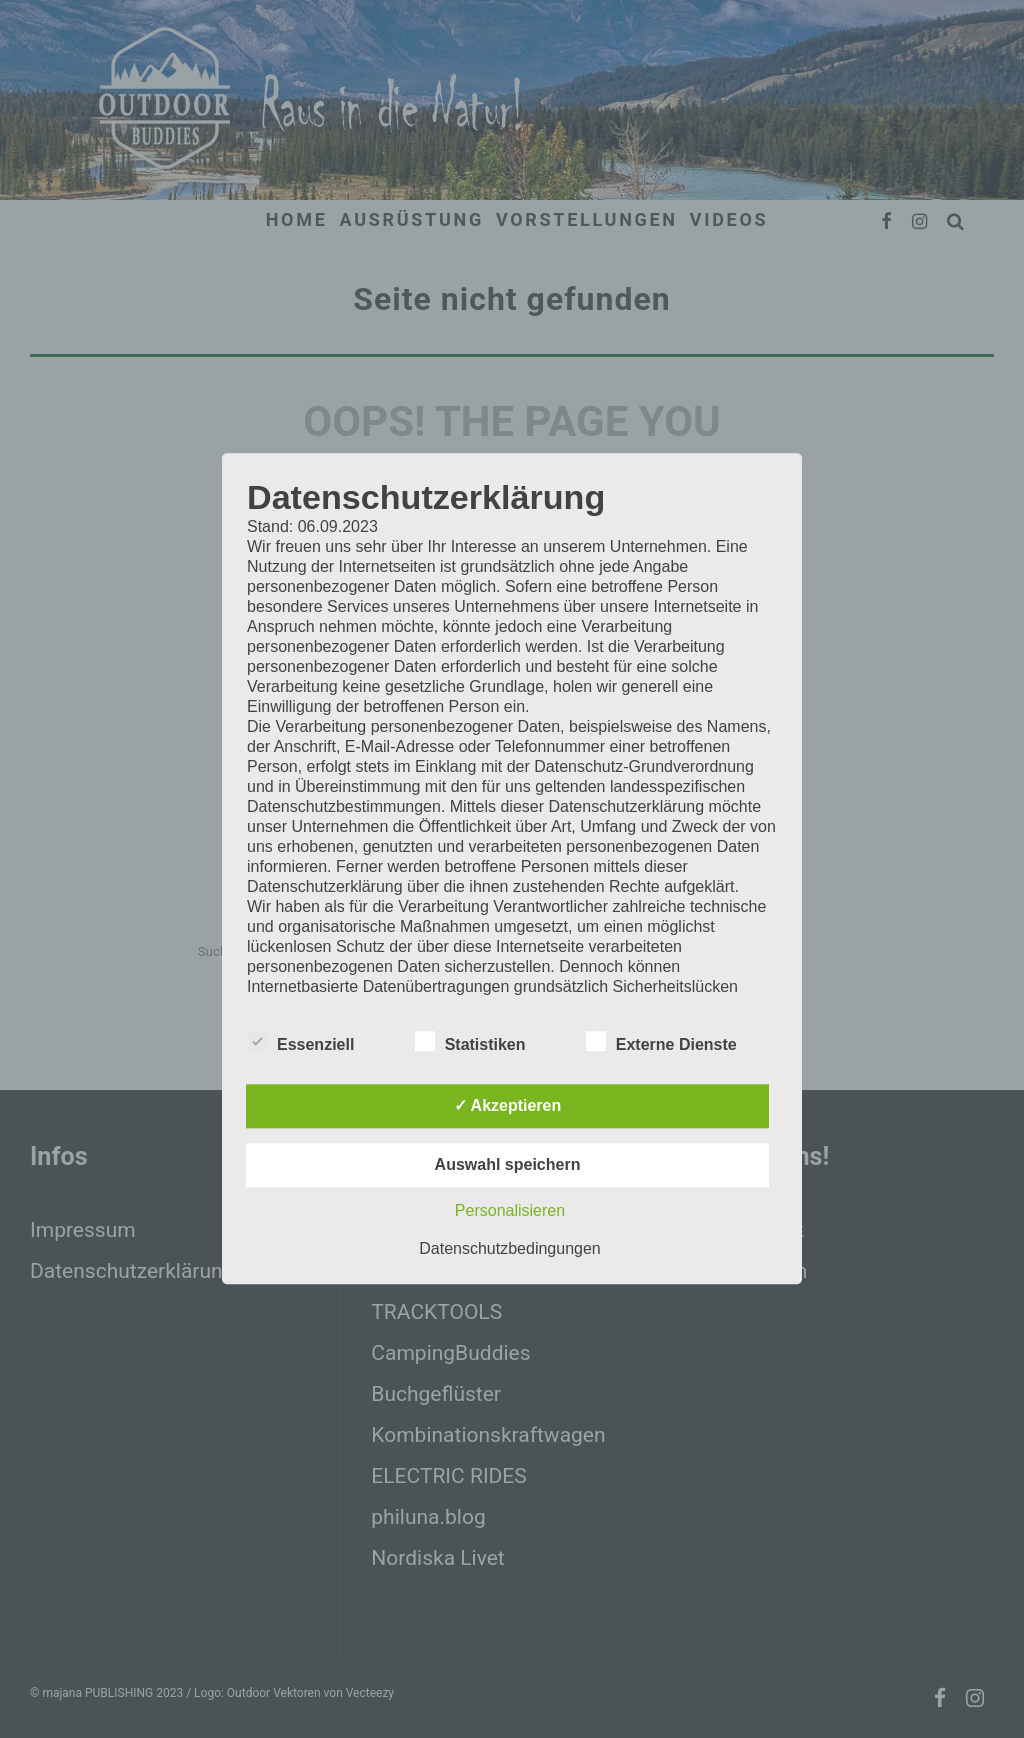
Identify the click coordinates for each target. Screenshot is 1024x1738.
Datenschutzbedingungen (509, 1249)
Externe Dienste (661, 1043)
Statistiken (470, 1043)
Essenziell (300, 1043)
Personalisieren (510, 1211)
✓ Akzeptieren (508, 1106)
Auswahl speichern (508, 1165)
